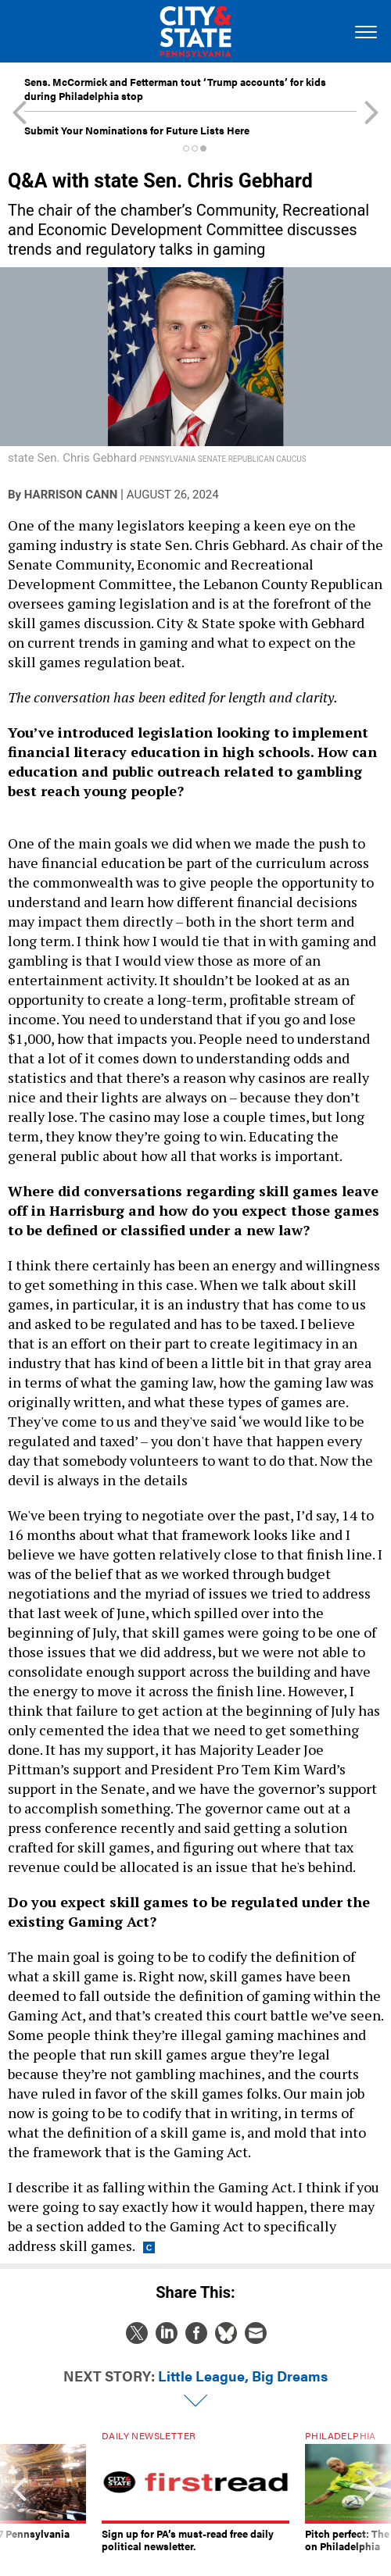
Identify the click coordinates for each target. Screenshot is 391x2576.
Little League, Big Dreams (243, 2375)
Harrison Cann (70, 495)
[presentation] (19, 2492)
